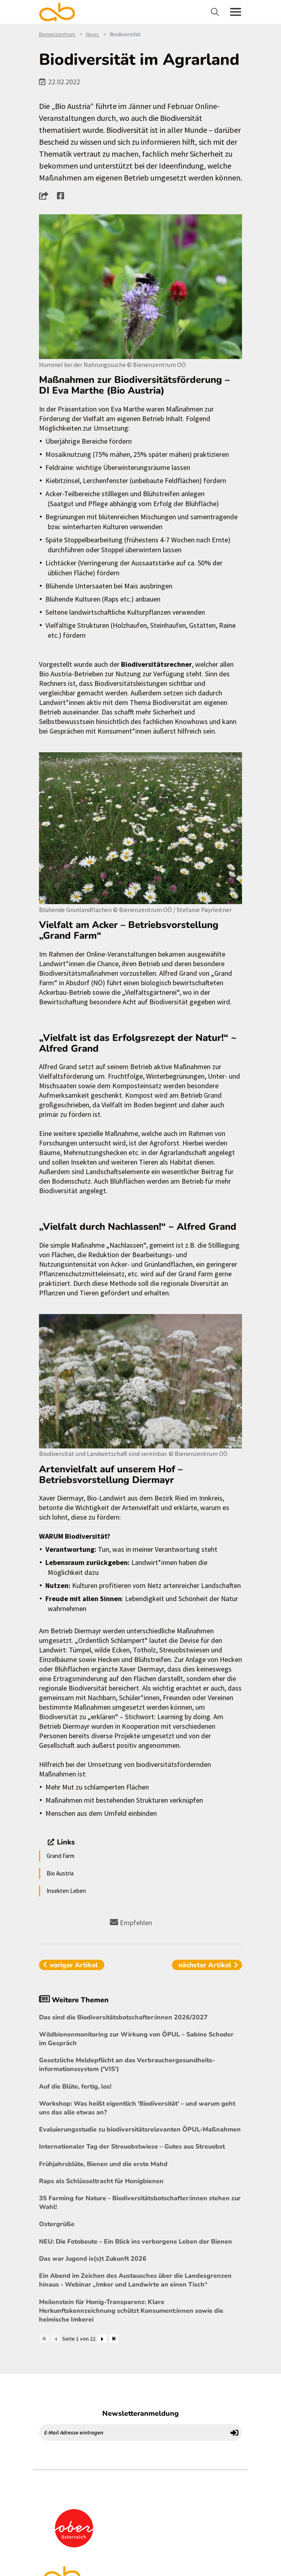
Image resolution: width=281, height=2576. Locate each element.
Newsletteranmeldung (140, 2413)
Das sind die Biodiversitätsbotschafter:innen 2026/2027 (123, 2017)
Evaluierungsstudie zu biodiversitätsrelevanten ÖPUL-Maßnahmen (140, 2129)
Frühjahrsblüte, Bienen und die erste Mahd (103, 2164)
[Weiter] (102, 2338)
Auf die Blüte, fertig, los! (75, 2086)
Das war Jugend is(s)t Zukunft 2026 (92, 2258)
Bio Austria (60, 1873)
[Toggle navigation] (216, 12)
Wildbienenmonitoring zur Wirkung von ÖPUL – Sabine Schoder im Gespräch (136, 2039)
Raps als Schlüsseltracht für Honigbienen (101, 2181)
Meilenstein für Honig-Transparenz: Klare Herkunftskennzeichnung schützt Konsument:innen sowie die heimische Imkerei (131, 2311)
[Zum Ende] (113, 2338)
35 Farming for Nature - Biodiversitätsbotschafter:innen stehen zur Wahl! (140, 2202)
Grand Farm (60, 1856)
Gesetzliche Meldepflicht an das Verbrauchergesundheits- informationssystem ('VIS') (127, 2064)
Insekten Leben (66, 1891)
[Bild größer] (140, 286)
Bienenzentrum (57, 34)
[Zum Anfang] (44, 2338)
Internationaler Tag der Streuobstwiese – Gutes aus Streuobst (132, 2146)
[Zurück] (55, 2338)
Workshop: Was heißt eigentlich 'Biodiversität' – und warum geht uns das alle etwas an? (137, 2108)
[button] (46, 196)
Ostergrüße (56, 2224)
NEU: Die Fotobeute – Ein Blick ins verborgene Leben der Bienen (135, 2241)
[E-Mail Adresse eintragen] (133, 2432)
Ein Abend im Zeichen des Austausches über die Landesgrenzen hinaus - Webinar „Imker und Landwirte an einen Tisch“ (135, 2280)
